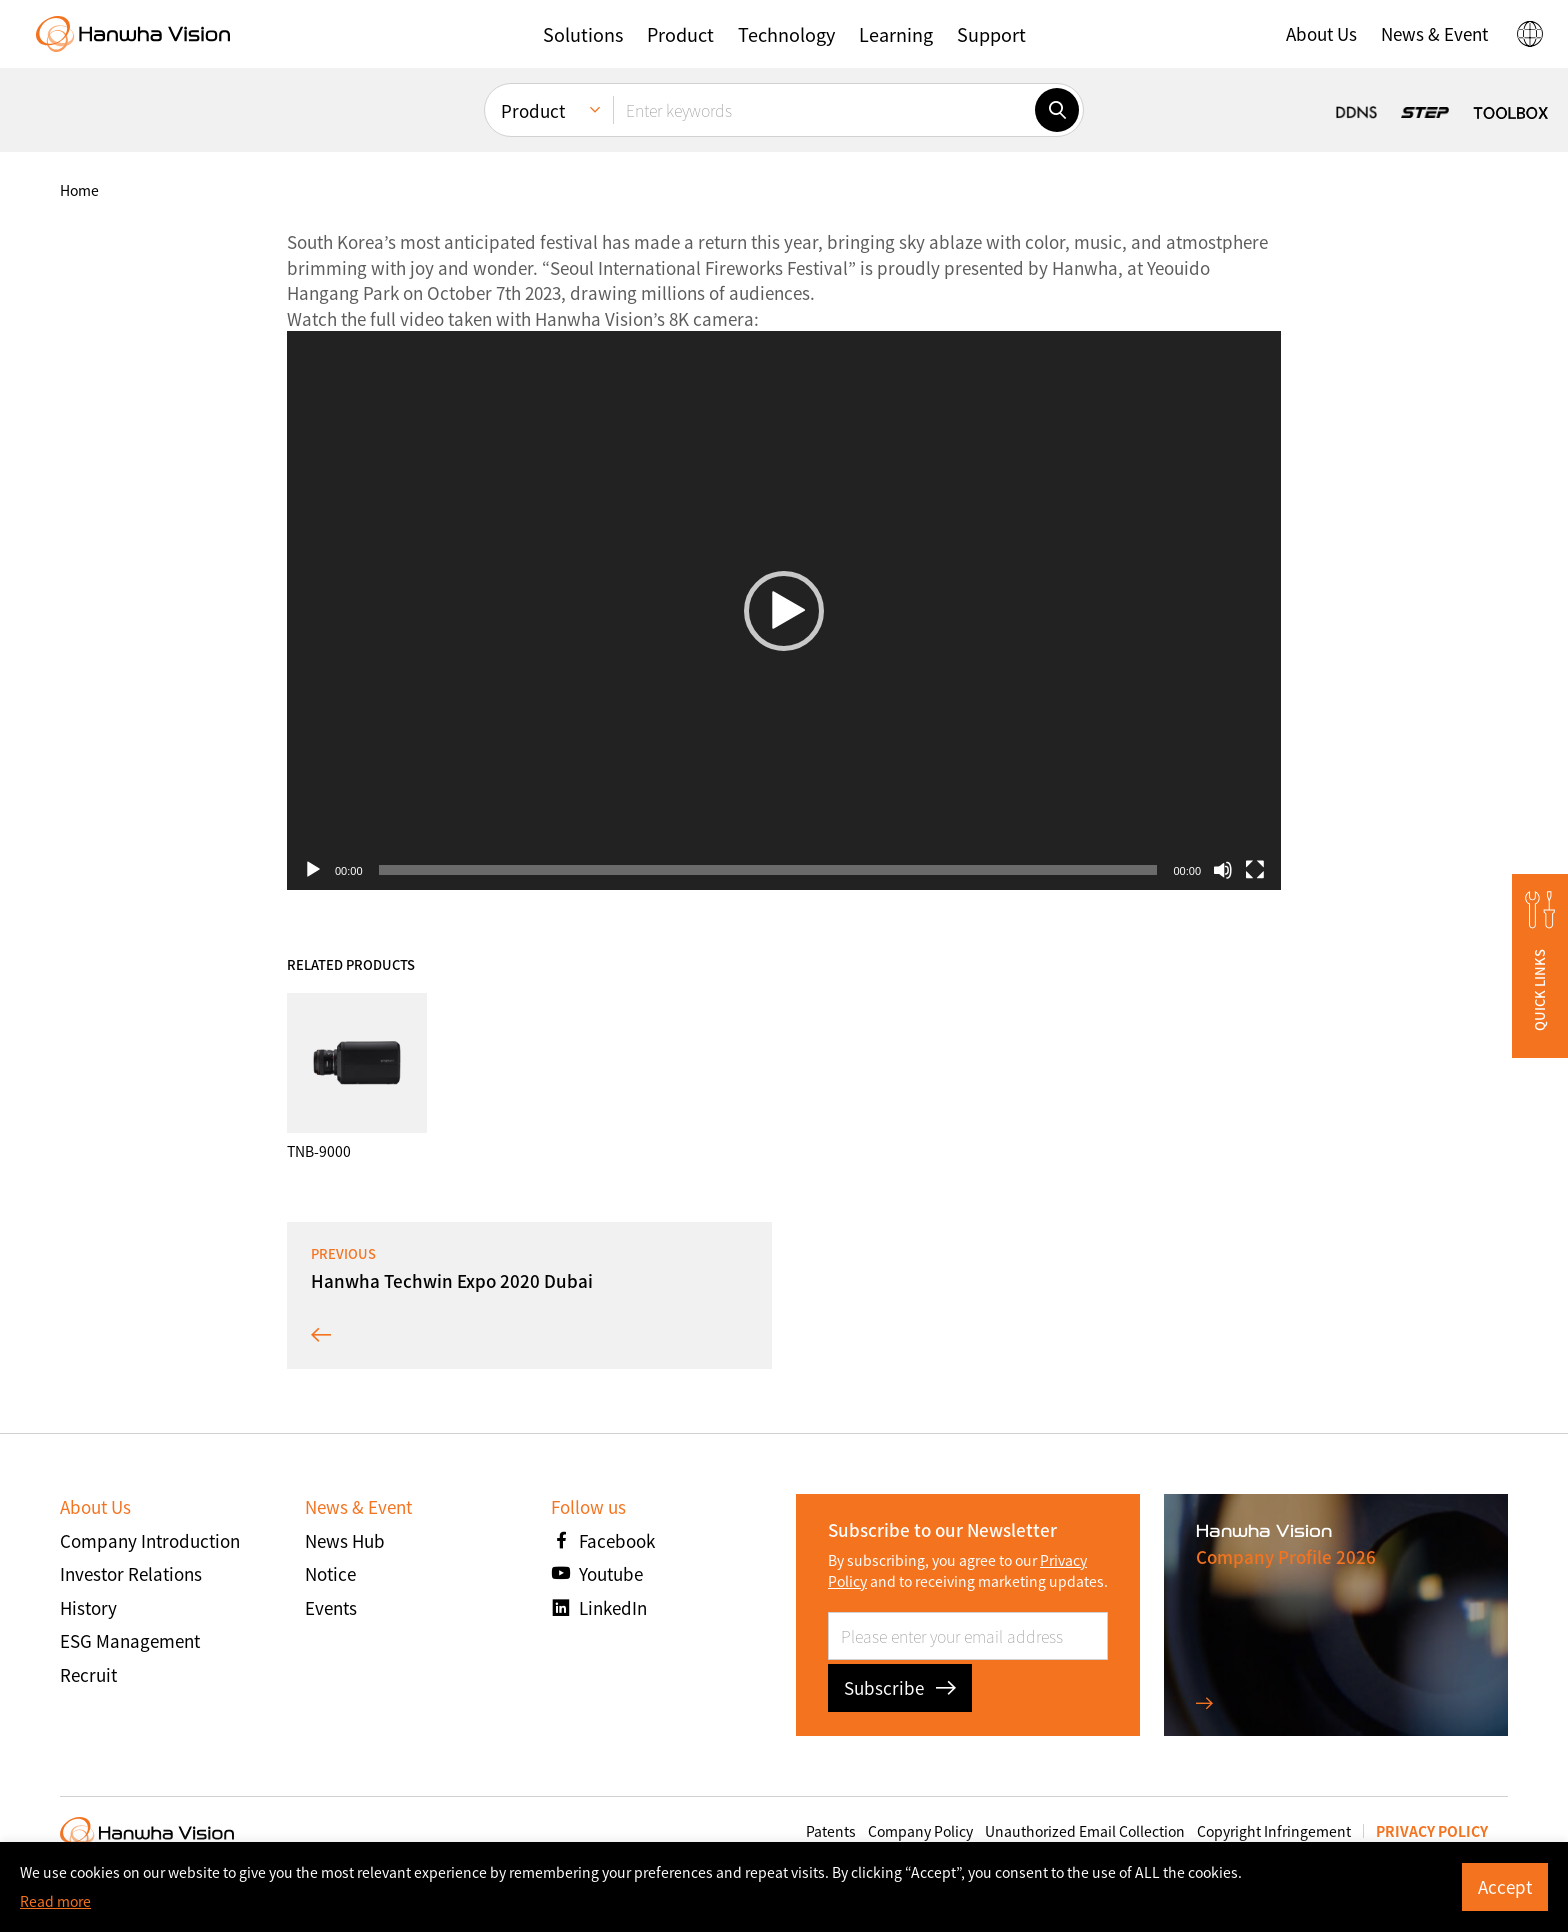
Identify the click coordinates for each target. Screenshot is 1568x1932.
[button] (583, 34)
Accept (1505, 1886)
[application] (784, 610)
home (79, 190)
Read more (55, 1901)
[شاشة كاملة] (1255, 870)
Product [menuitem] (533, 110)
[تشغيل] (313, 870)
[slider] (768, 870)
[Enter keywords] (824, 110)
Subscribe (900, 1687)
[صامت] (1223, 870)
